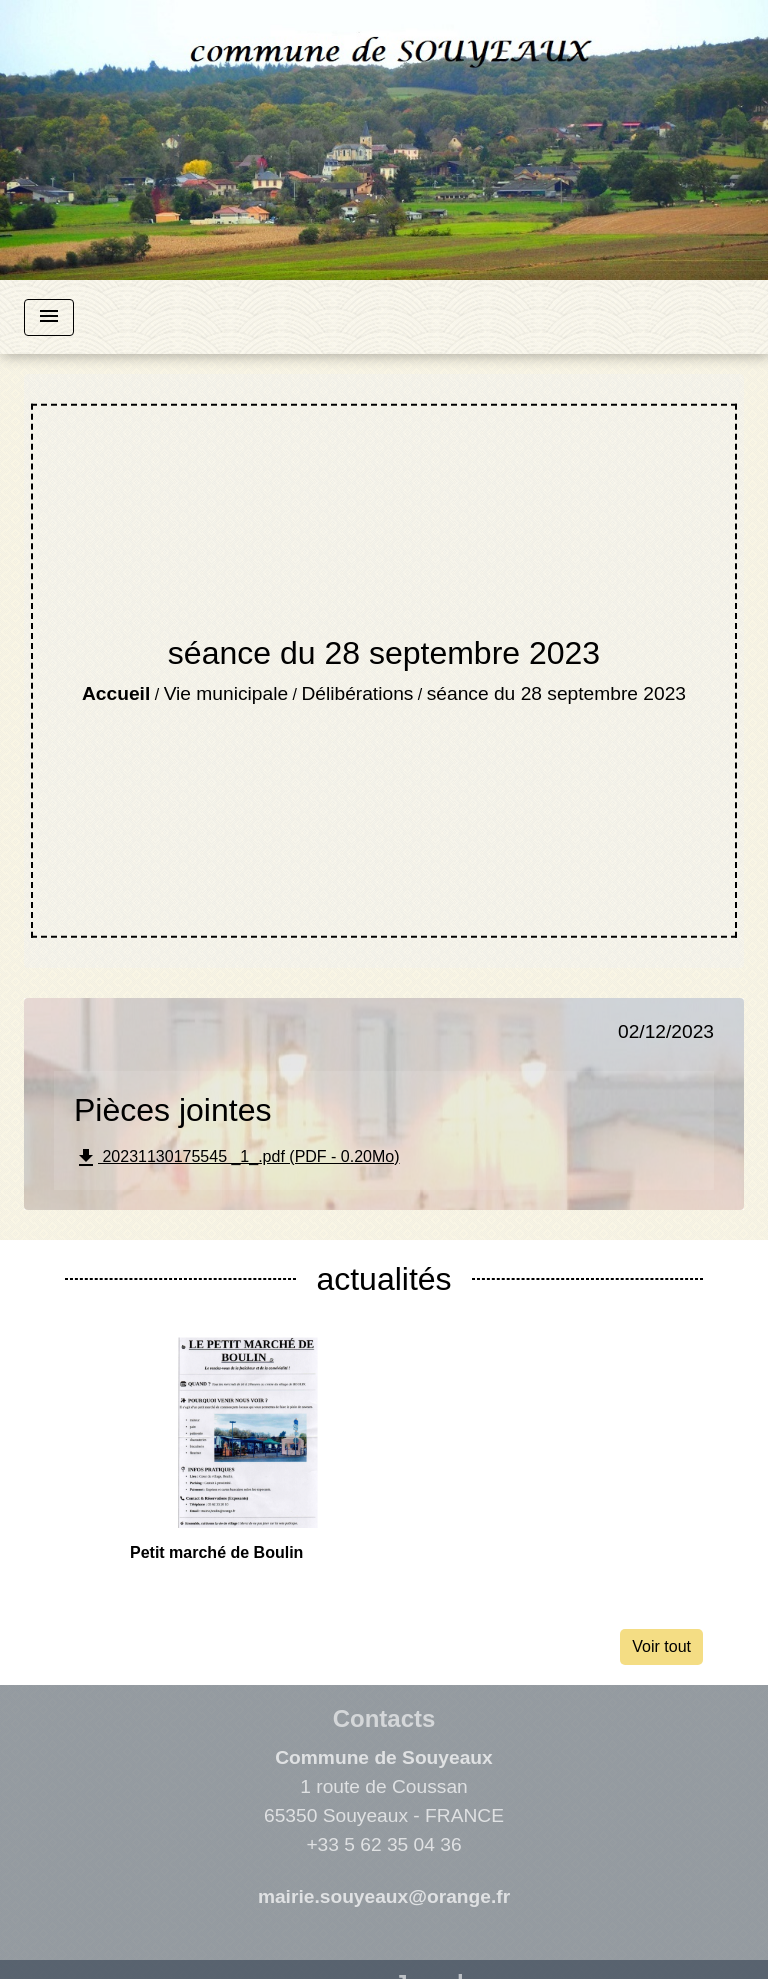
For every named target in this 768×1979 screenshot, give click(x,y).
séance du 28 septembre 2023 (556, 693)
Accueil (116, 693)
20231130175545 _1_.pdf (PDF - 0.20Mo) (237, 1158)
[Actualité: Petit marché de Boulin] (244, 1451)
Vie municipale (226, 693)
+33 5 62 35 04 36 (383, 1844)
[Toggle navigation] (49, 317)
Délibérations (357, 693)
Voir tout (661, 1646)
